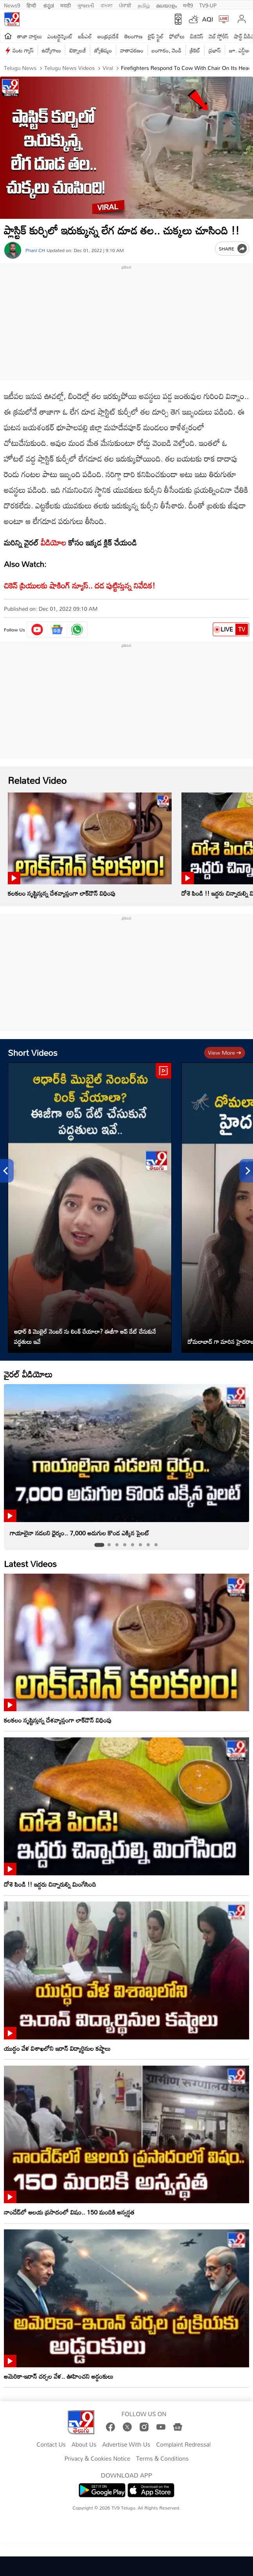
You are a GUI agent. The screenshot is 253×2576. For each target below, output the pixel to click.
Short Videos (32, 1052)
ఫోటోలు (177, 36)
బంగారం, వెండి (167, 50)
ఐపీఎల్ (85, 36)
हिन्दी (32, 4)
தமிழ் (144, 4)
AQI (207, 19)
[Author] (13, 250)
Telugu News (20, 68)
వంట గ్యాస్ (23, 50)
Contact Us (51, 2444)
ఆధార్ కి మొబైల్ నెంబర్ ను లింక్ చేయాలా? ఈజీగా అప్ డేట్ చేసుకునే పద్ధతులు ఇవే (85, 1336)
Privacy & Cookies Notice (97, 2458)
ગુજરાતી (85, 4)
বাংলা (106, 4)
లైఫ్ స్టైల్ (156, 36)
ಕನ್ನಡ (48, 4)
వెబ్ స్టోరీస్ (219, 36)
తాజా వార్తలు (29, 36)
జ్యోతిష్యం (103, 50)
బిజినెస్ (196, 36)
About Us (84, 2444)
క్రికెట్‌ (195, 50)
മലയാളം (166, 4)
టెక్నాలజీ (77, 50)
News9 (12, 4)
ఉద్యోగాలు (51, 50)
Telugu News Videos (69, 68)
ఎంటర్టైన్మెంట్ (60, 36)
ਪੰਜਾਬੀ (125, 4)
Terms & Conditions (162, 2458)
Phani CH (35, 250)
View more (224, 1052)
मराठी (65, 4)
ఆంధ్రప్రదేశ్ (108, 36)
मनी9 (188, 4)
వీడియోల (53, 542)
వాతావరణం (131, 50)
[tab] (99, 1545)
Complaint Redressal (183, 2444)
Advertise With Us (126, 2444)
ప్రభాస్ (214, 50)
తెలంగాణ (133, 36)
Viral (107, 68)
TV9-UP (208, 4)
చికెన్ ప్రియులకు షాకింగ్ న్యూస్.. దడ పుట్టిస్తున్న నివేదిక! (79, 585)
